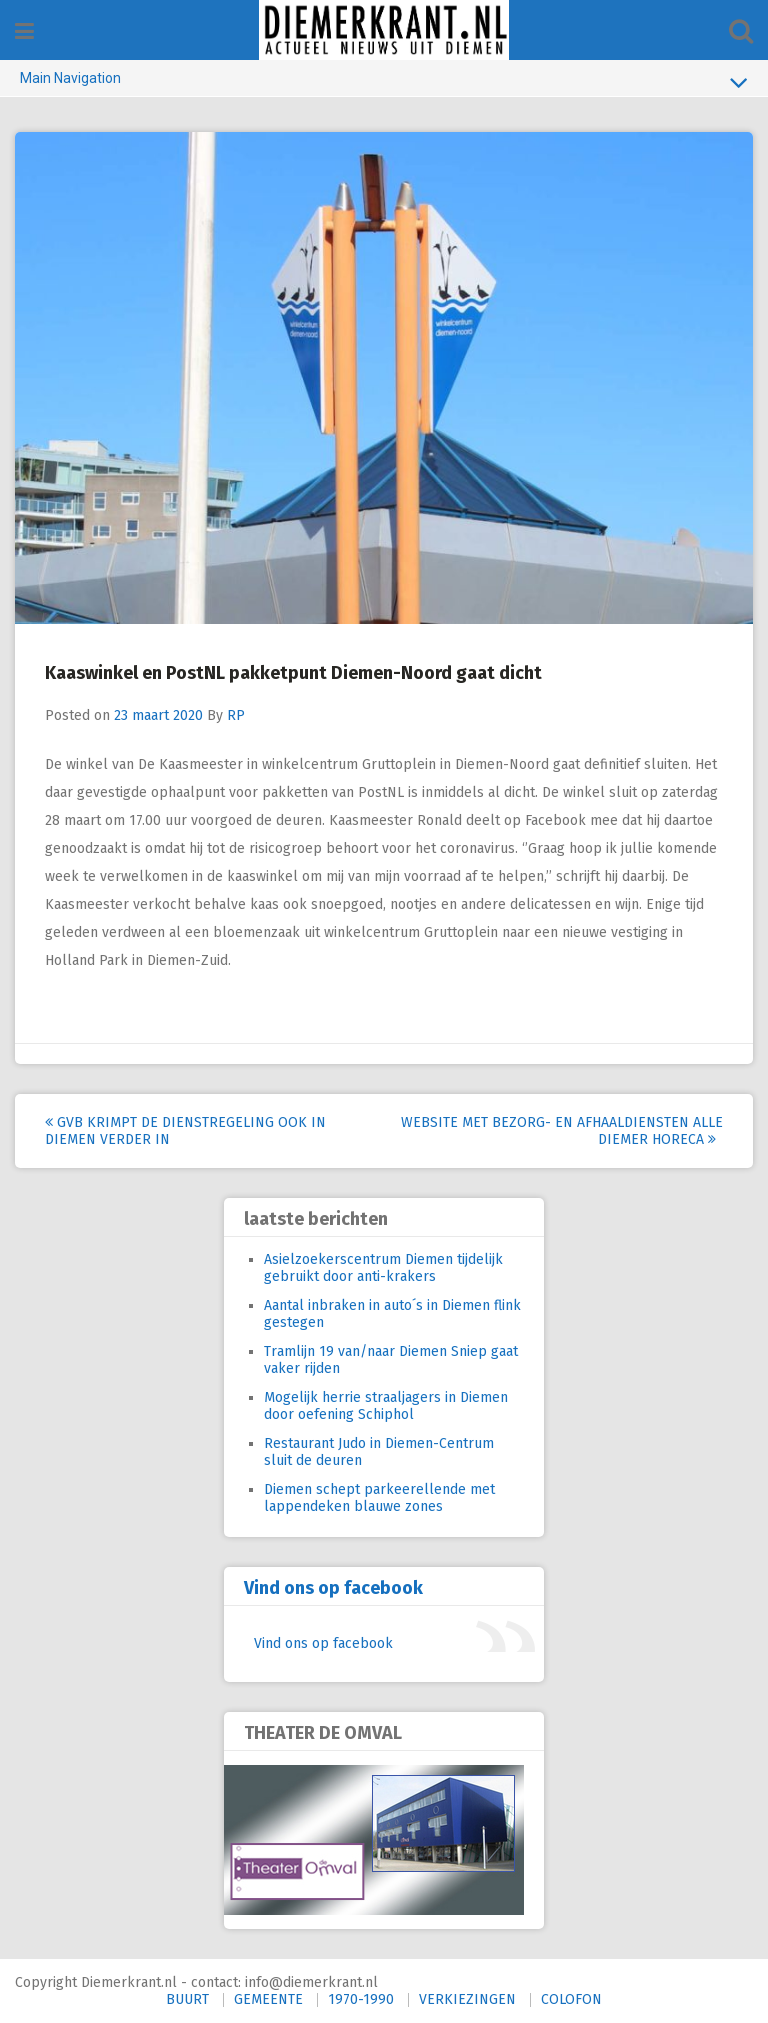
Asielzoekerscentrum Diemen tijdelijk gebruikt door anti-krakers (383, 1268)
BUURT (187, 1999)
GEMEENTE (268, 1999)
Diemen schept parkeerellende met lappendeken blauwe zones (379, 1498)
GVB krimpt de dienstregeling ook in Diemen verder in (185, 1131)
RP (236, 715)
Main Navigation (384, 82)
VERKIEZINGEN (467, 1999)
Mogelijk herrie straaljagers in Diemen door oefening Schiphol (386, 1406)
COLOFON (571, 1999)
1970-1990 (361, 1999)
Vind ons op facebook (333, 1588)
